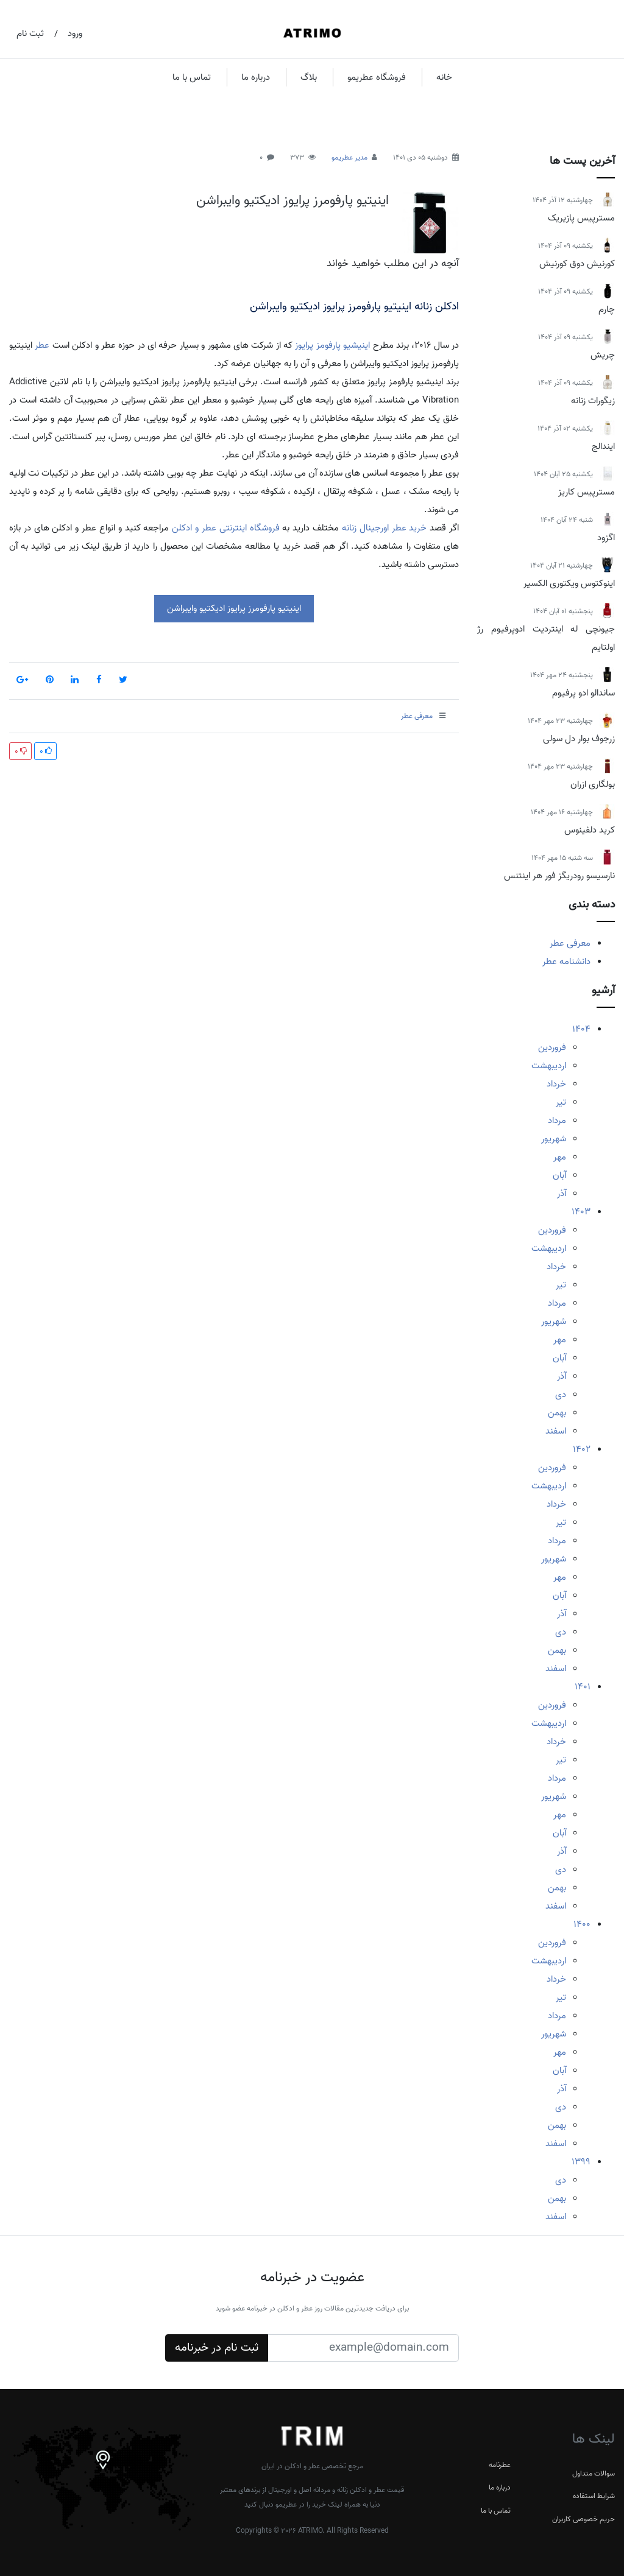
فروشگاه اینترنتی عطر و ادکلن (225, 528)
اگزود (606, 537)
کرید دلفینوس (589, 830)
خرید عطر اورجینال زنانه (384, 528)
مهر (559, 1157)
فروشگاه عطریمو (376, 77)
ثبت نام (30, 33)
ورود (75, 33)
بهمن (557, 1413)
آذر (561, 1193)
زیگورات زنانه (593, 400)
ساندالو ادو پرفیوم (583, 693)
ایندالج (603, 446)
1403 (581, 1212)
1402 (581, 1449)
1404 (581, 1029)
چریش (602, 355)
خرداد (556, 1084)
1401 (582, 1687)
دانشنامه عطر (566, 961)
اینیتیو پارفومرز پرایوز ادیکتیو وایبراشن (292, 200)
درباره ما (255, 77)
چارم (606, 309)
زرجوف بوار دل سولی (579, 738)
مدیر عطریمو (349, 157)
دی (560, 1394)
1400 (581, 1924)
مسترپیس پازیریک (581, 218)
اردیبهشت (548, 1065)
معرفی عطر (570, 943)
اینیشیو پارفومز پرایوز (332, 345)
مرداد (557, 1120)
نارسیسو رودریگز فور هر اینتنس (559, 875)
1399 (581, 2162)
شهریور (553, 1138)
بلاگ (308, 77)
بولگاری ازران (592, 784)
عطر (42, 345)
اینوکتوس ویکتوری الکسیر (569, 583)
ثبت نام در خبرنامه (216, 2347)
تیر (561, 1102)
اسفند (555, 1431)
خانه (444, 77)
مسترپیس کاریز (586, 492)
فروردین (552, 1047)
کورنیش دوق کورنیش (577, 263)
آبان (559, 1175)
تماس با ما (191, 77)
